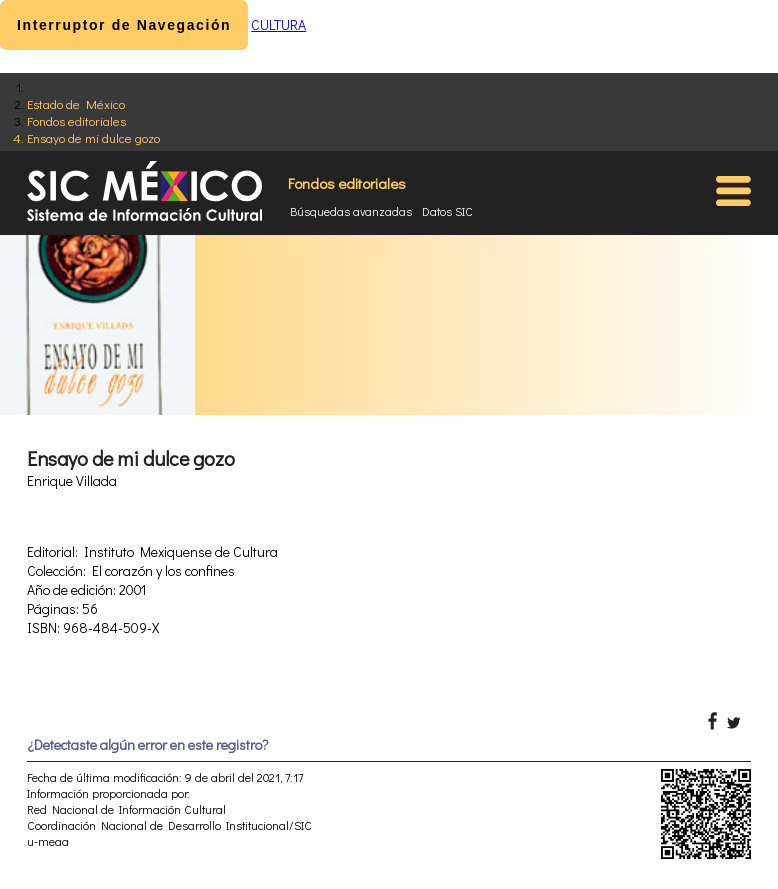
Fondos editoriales (76, 120)
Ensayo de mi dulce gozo (93, 137)
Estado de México (76, 103)
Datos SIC (447, 211)
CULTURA (278, 24)
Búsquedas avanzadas (351, 211)
